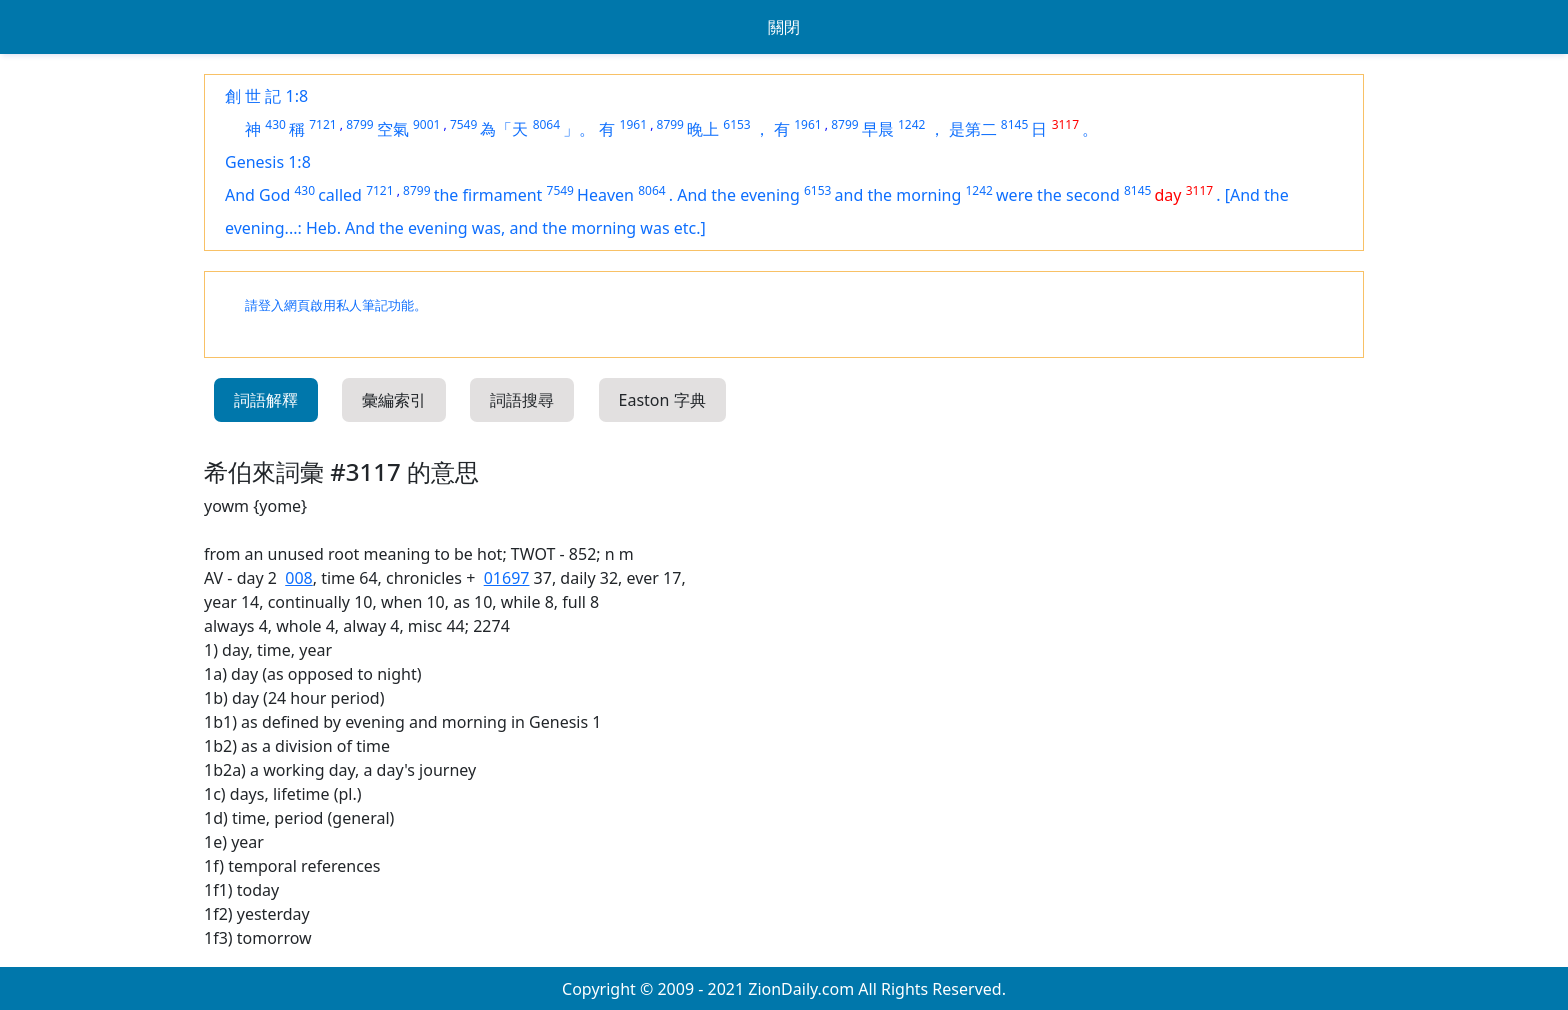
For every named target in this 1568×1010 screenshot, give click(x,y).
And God (257, 195)
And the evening (738, 195)
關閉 (784, 27)
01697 (507, 578)
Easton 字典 (662, 400)
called (340, 195)
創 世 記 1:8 (266, 96)
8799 (359, 124)
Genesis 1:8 (268, 162)
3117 (1065, 124)
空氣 (393, 129)
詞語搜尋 (522, 400)
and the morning (898, 195)
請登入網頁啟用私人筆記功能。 (336, 305)
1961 (633, 124)
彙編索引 (394, 400)
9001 (426, 124)
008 (298, 578)
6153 (736, 124)
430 (275, 124)
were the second (1058, 195)
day (1168, 195)
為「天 (504, 129)
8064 (546, 124)
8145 (1014, 124)
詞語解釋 (266, 400)
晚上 (703, 129)
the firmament (488, 195)
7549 (463, 124)
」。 (579, 129)
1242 (911, 124)
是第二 (973, 129)
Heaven (605, 195)
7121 (322, 124)
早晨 (878, 129)
